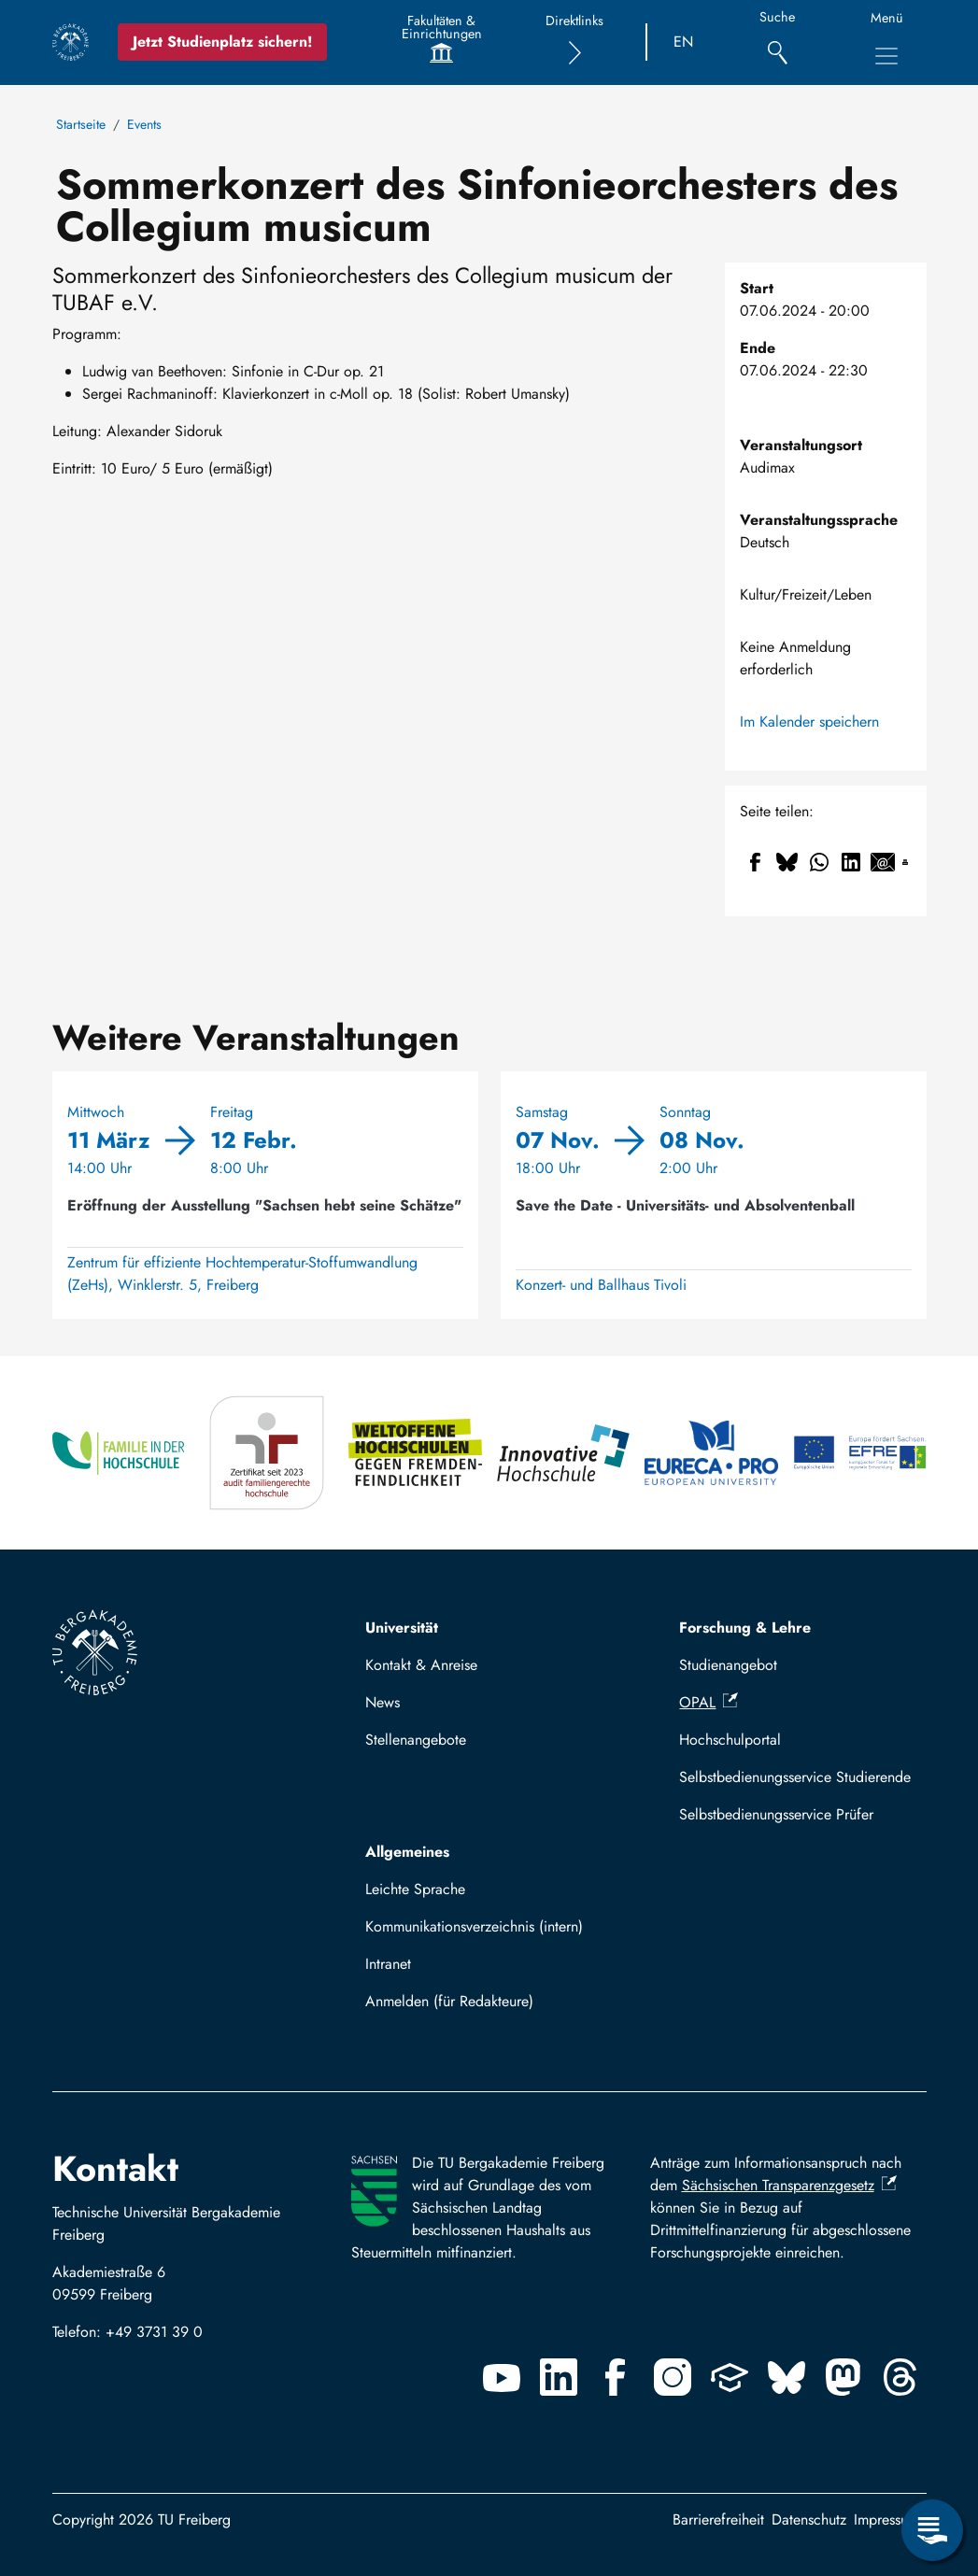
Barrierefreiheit (718, 2519)
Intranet (388, 1963)
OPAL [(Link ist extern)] (708, 1702)
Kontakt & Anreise (421, 1665)
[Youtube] (501, 2377)
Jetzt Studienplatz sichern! (222, 41)
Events (144, 124)
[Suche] (777, 42)
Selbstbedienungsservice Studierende (795, 1777)
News (382, 1702)
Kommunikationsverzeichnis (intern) (474, 1926)
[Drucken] (905, 862)
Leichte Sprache (415, 1889)
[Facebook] (615, 2377)
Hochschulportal (730, 1739)
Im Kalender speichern (809, 721)
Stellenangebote (415, 1739)
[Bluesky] (786, 2377)
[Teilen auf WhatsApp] (819, 862)
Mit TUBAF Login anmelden (461, 2006)
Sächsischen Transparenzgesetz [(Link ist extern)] (789, 2185)
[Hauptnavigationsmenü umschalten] (886, 56)
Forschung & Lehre (745, 1627)
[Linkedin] (558, 2377)
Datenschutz (809, 2519)
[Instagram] (672, 2377)
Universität (401, 1627)
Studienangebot (728, 1665)
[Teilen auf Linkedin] (851, 862)
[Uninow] (729, 2377)
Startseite (81, 124)
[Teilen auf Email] (883, 862)
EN (683, 41)
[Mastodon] (843, 2377)
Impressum (886, 2519)
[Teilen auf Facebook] (756, 862)
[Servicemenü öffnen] (932, 2530)
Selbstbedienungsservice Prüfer (776, 1814)
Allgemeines (407, 1851)
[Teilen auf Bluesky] (787, 862)
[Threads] (900, 2377)
